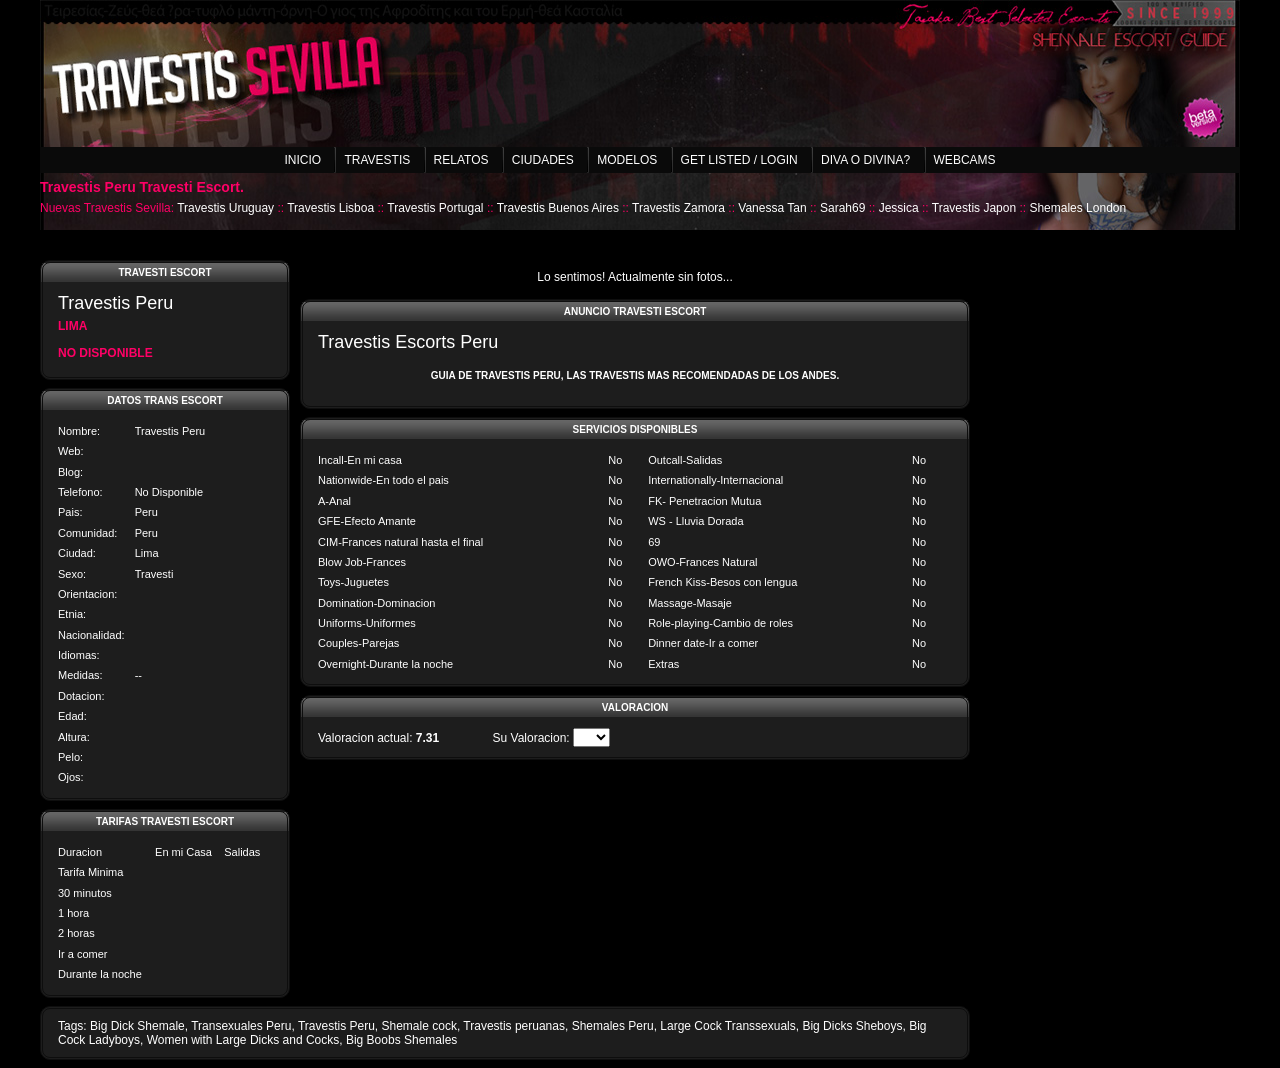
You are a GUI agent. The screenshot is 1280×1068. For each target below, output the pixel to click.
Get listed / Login (739, 160)
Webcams (965, 160)
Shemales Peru (613, 1026)
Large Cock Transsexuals (727, 1026)
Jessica (899, 208)
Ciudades (543, 160)
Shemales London (1077, 208)
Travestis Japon (974, 208)
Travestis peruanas (514, 1026)
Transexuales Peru (241, 1026)
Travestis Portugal (435, 208)
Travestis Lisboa (330, 208)
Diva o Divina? (865, 160)
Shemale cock (419, 1026)
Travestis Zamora (678, 208)
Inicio (302, 160)
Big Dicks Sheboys (852, 1026)
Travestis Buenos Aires (558, 208)
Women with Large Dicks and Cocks (243, 1040)
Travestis (377, 160)
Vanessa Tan (772, 208)
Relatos (461, 160)
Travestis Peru (336, 1026)
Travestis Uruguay (225, 208)
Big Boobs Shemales (401, 1040)
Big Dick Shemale (137, 1026)
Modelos (627, 160)
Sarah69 (842, 208)
